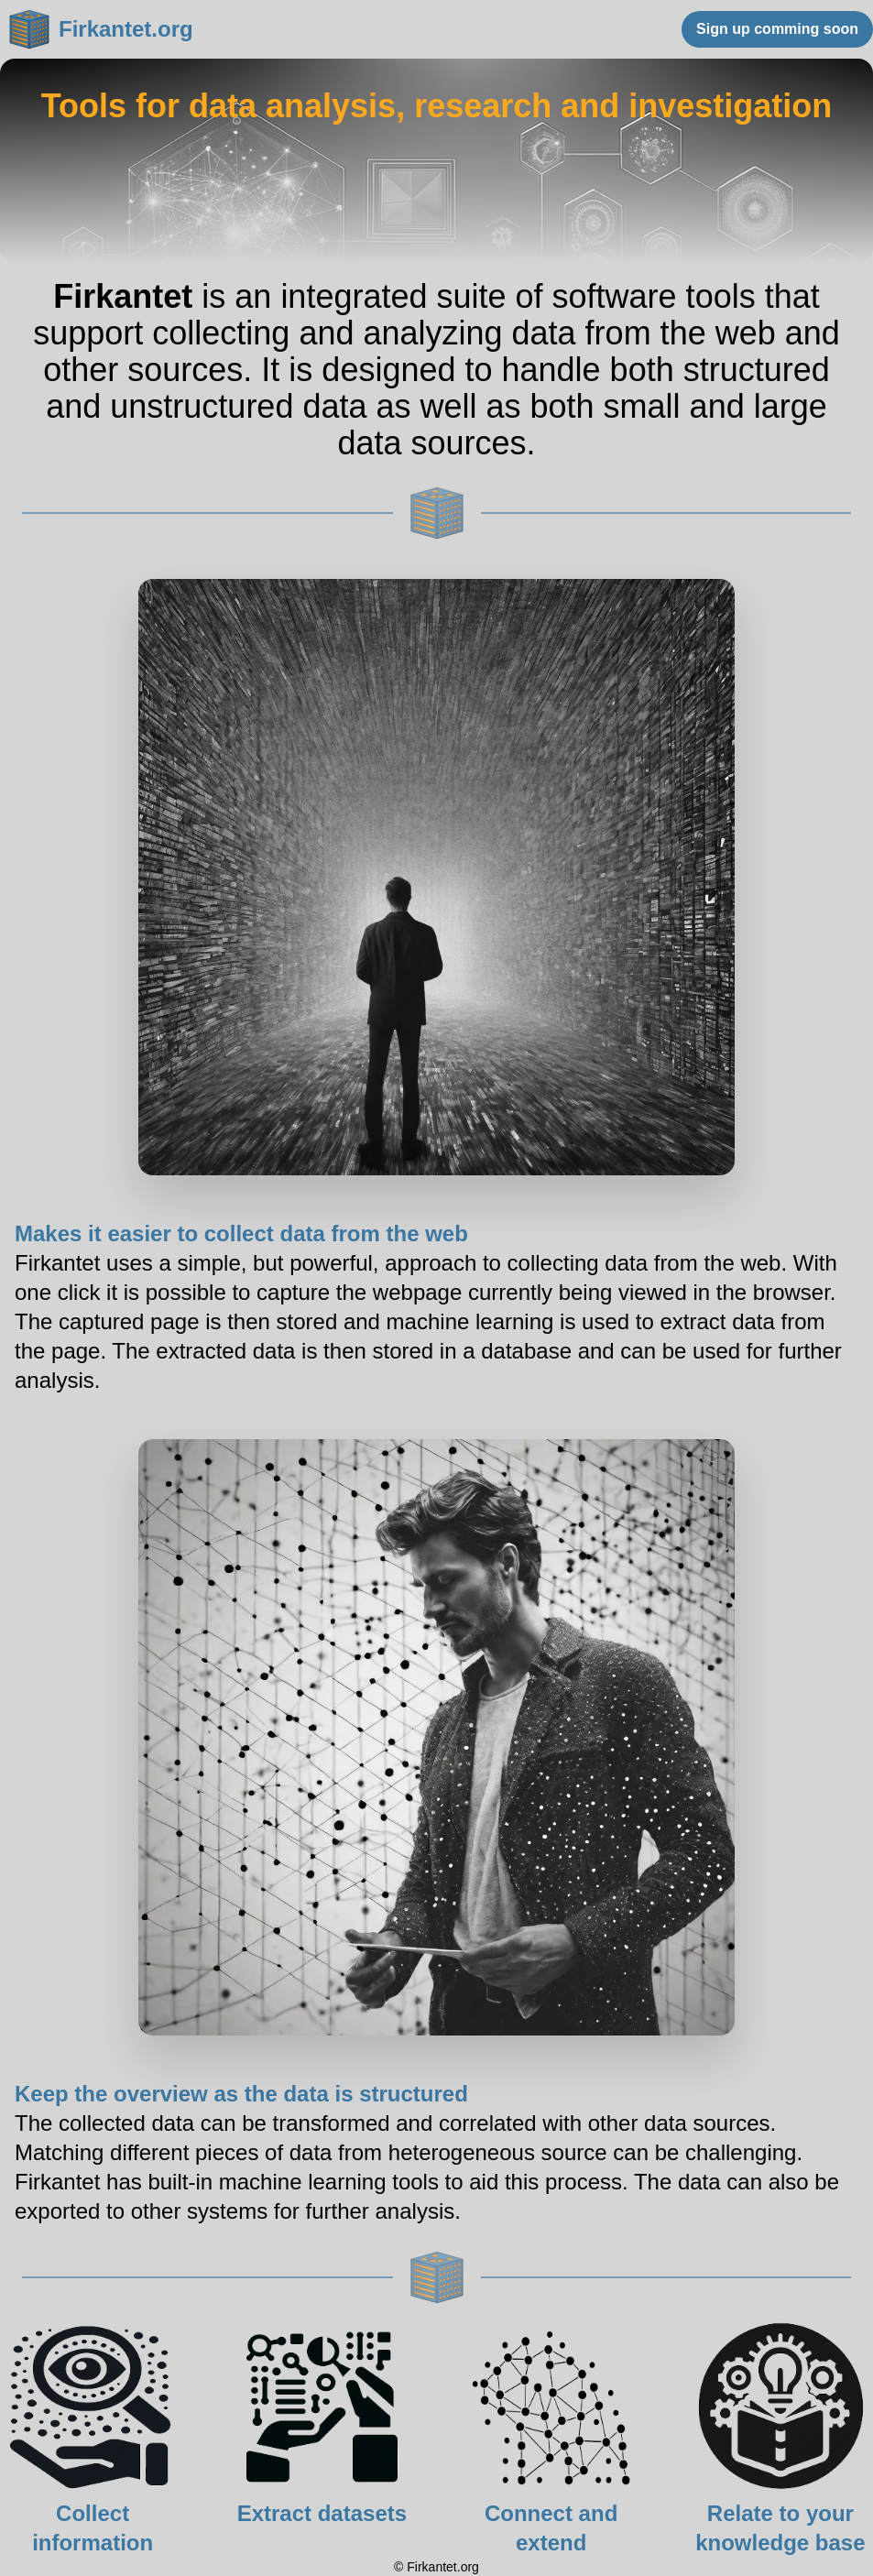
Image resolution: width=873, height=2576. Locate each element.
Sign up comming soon (777, 29)
